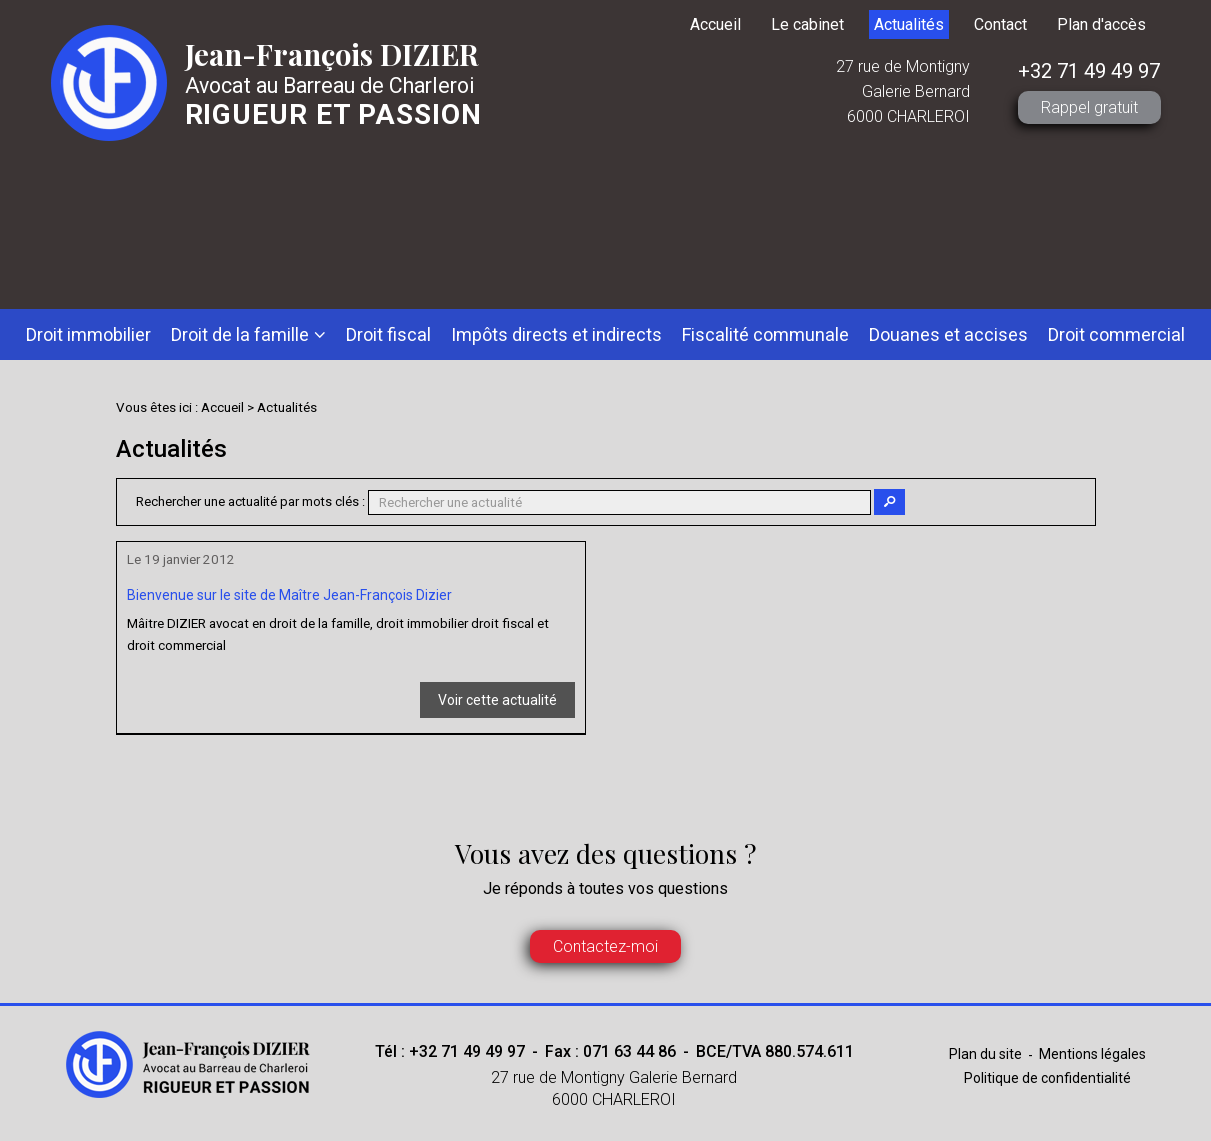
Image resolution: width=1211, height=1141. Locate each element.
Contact (1000, 24)
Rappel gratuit (1089, 107)
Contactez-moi (605, 946)
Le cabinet (807, 24)
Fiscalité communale (765, 334)
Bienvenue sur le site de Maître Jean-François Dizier (289, 595)
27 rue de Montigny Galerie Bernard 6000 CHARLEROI (903, 91)
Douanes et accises (948, 334)
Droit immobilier (88, 334)
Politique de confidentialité (1047, 1078)
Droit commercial (1116, 334)
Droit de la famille (240, 334)
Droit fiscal (388, 334)
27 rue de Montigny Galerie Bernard (614, 1089)
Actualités (909, 24)
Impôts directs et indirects (556, 334)
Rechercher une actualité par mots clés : (250, 501)
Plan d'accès (1101, 24)
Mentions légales (1092, 1054)
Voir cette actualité (497, 700)
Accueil (715, 24)
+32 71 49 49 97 (1089, 71)
